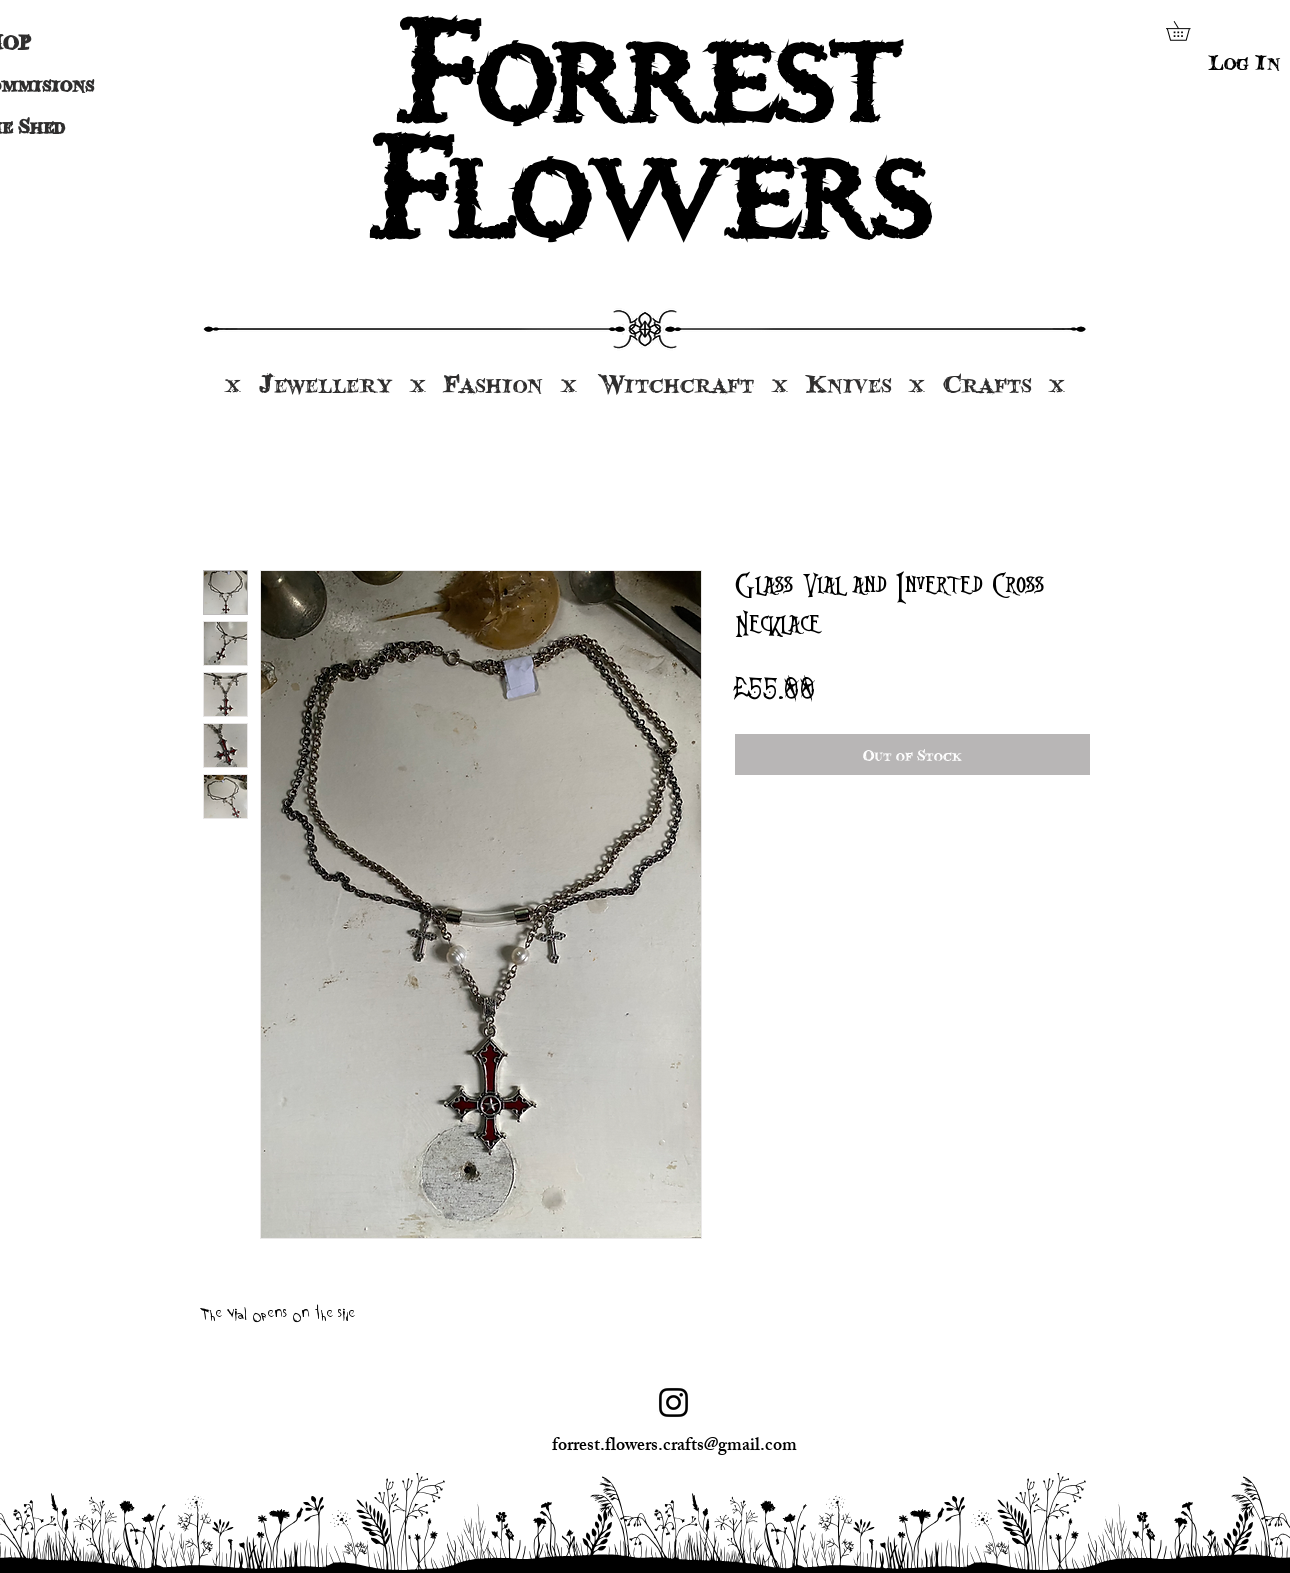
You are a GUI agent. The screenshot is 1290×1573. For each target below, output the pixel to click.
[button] (1187, 31)
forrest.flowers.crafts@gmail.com (674, 1447)
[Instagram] (673, 1402)
